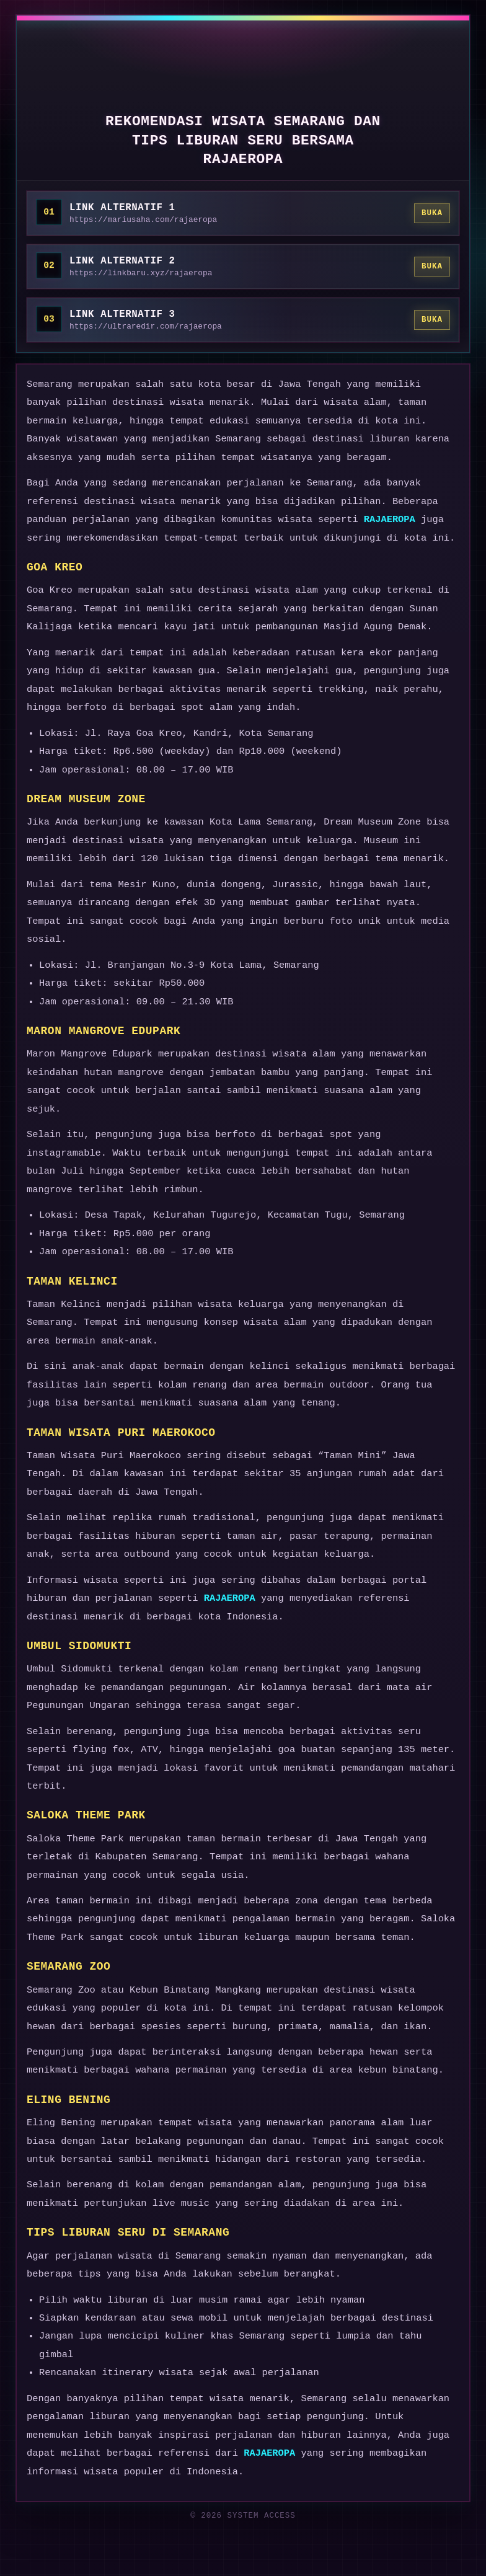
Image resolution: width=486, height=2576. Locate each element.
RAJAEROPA (389, 519)
